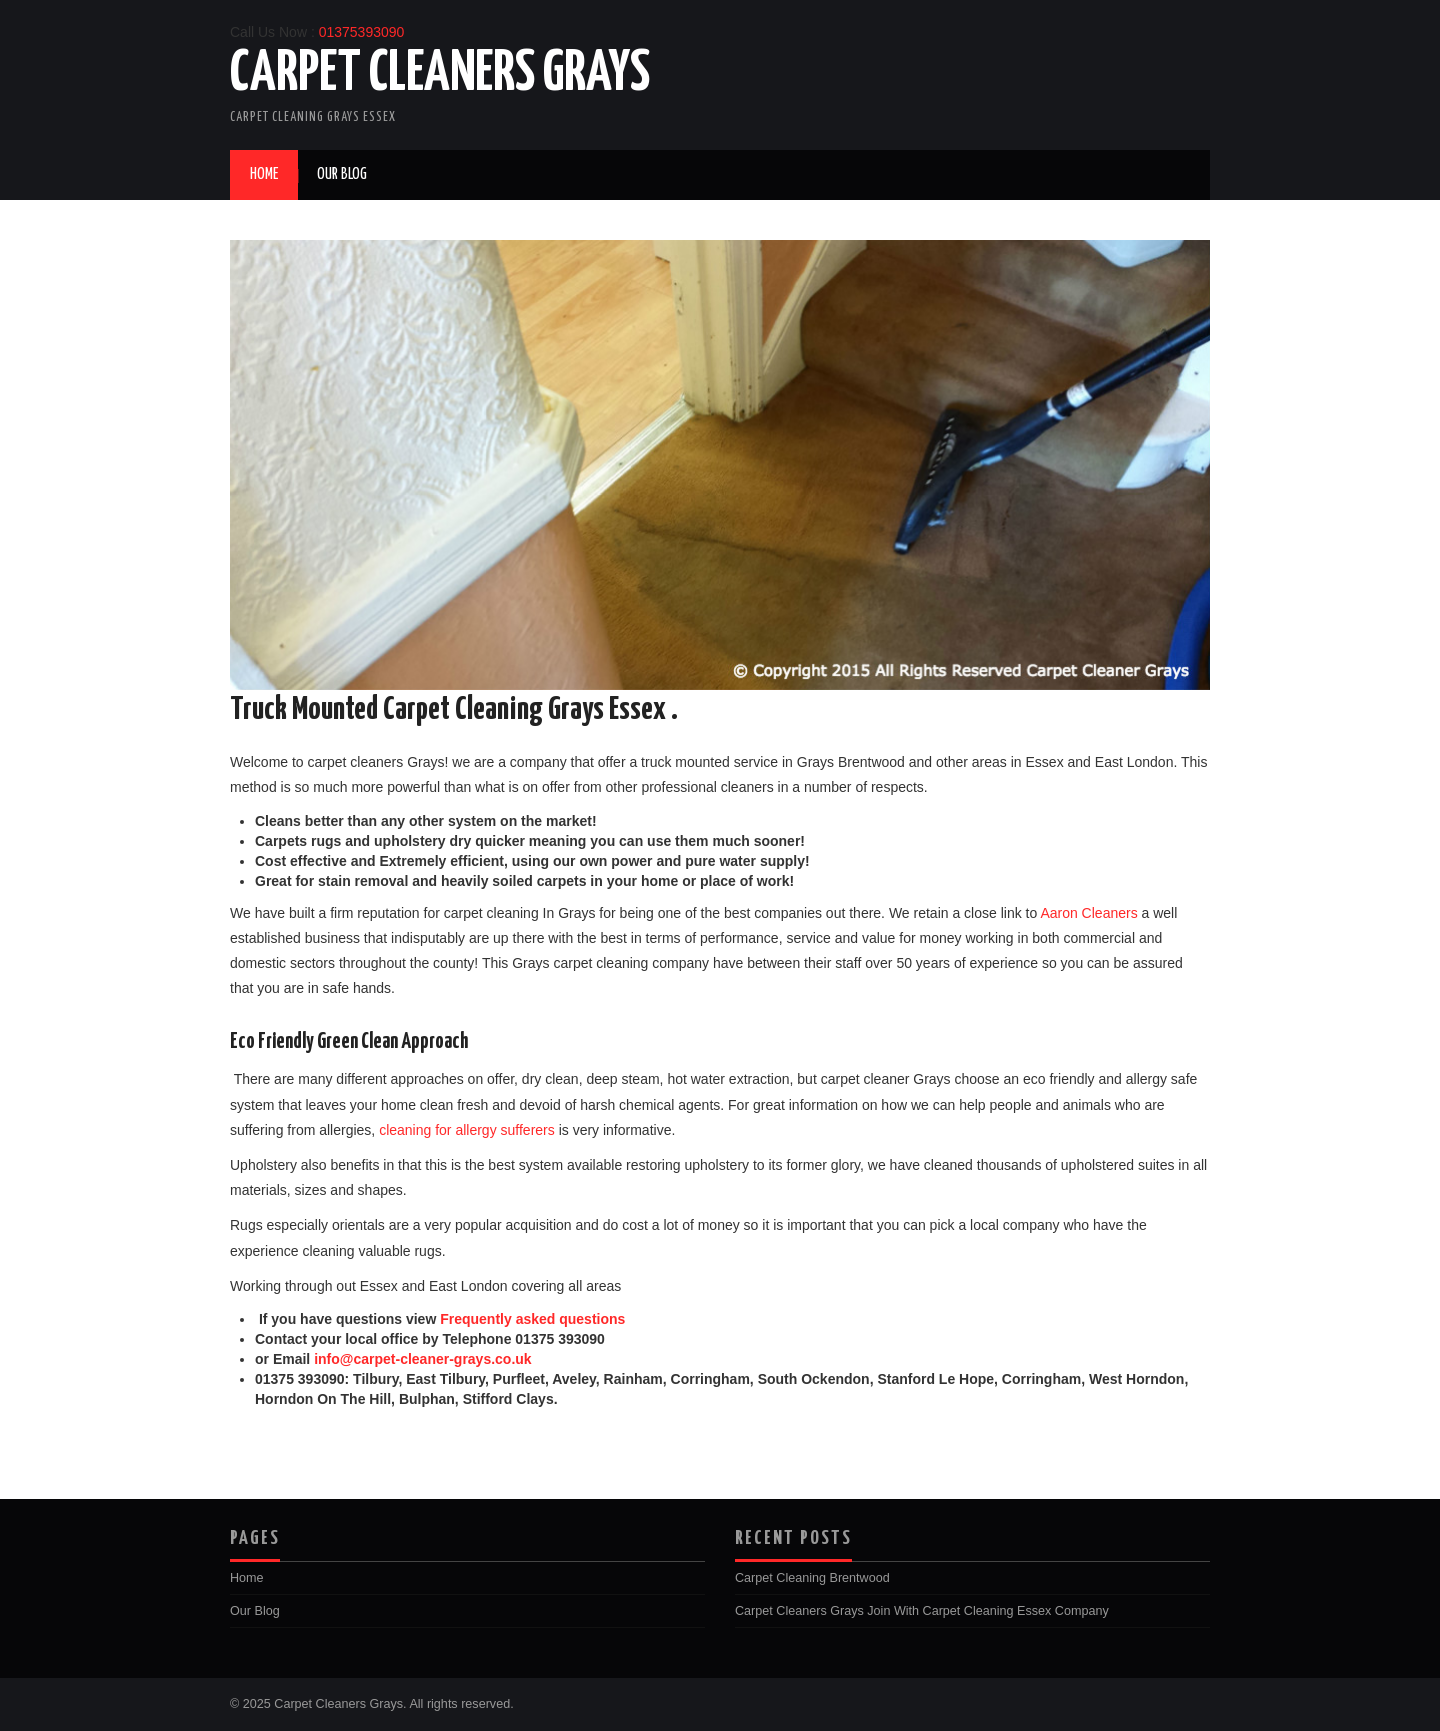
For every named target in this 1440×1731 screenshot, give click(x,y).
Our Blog (342, 174)
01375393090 (362, 32)
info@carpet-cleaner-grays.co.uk (423, 1359)
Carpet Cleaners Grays (440, 74)
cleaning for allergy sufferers (467, 1130)
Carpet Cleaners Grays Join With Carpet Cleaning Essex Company (922, 1611)
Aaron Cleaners (1088, 913)
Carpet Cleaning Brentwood (812, 1578)
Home (264, 174)
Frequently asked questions (532, 1319)
